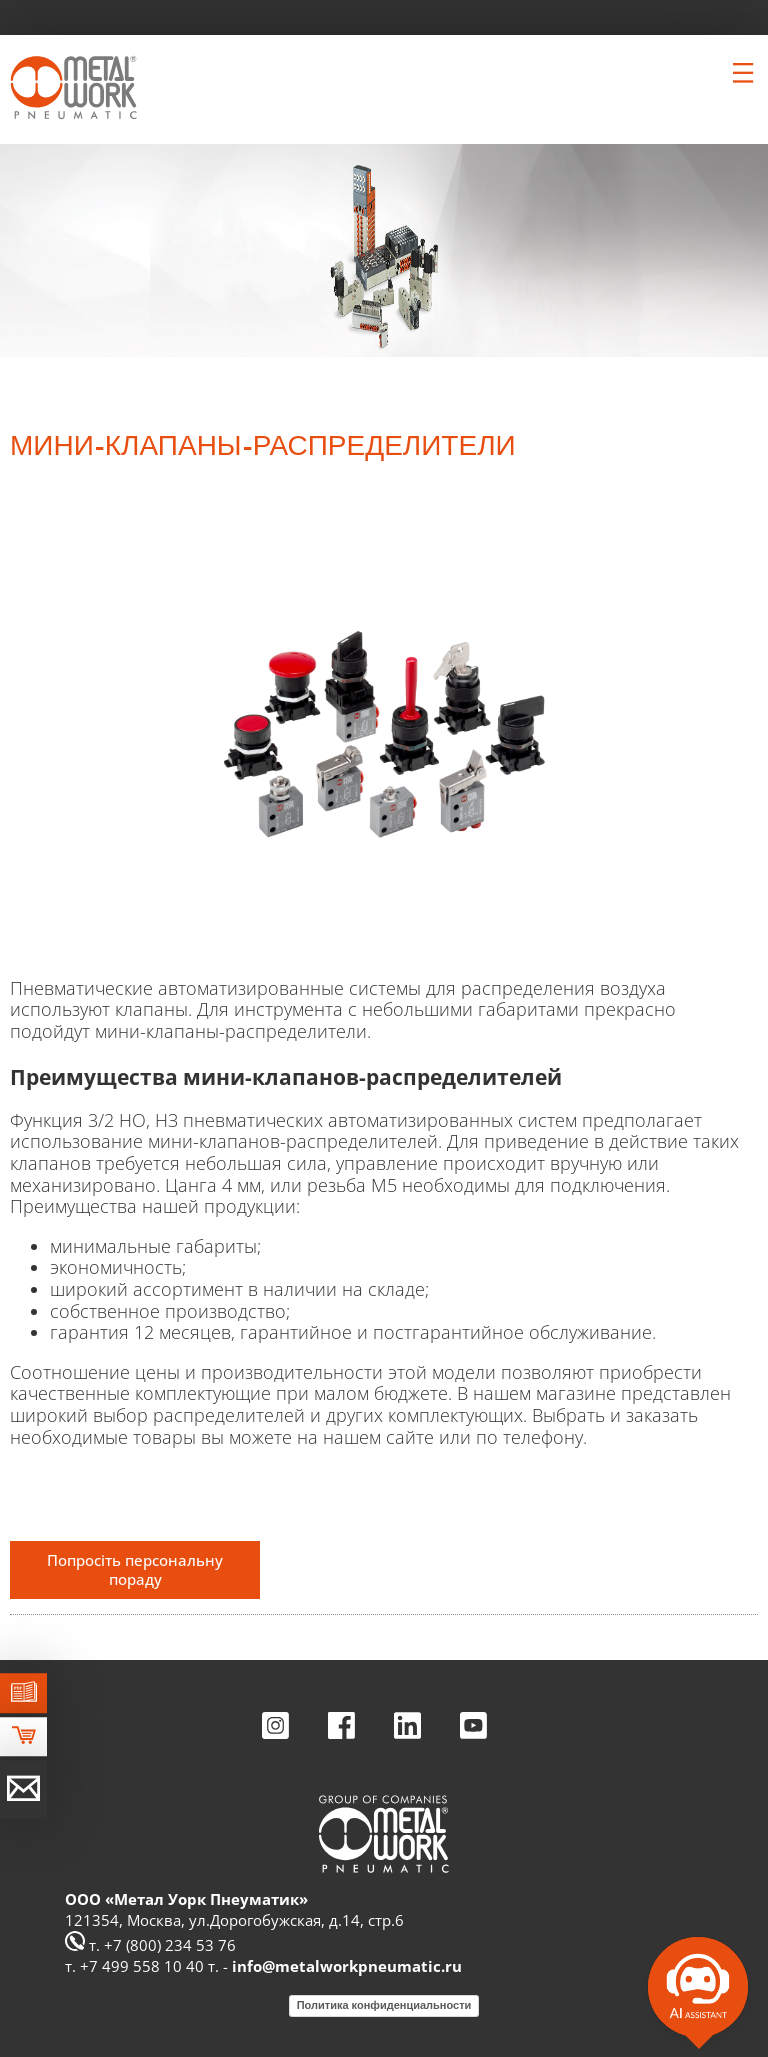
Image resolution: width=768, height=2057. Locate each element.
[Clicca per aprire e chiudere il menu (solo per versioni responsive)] (743, 73)
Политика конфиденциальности (384, 2005)
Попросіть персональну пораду (135, 1569)
